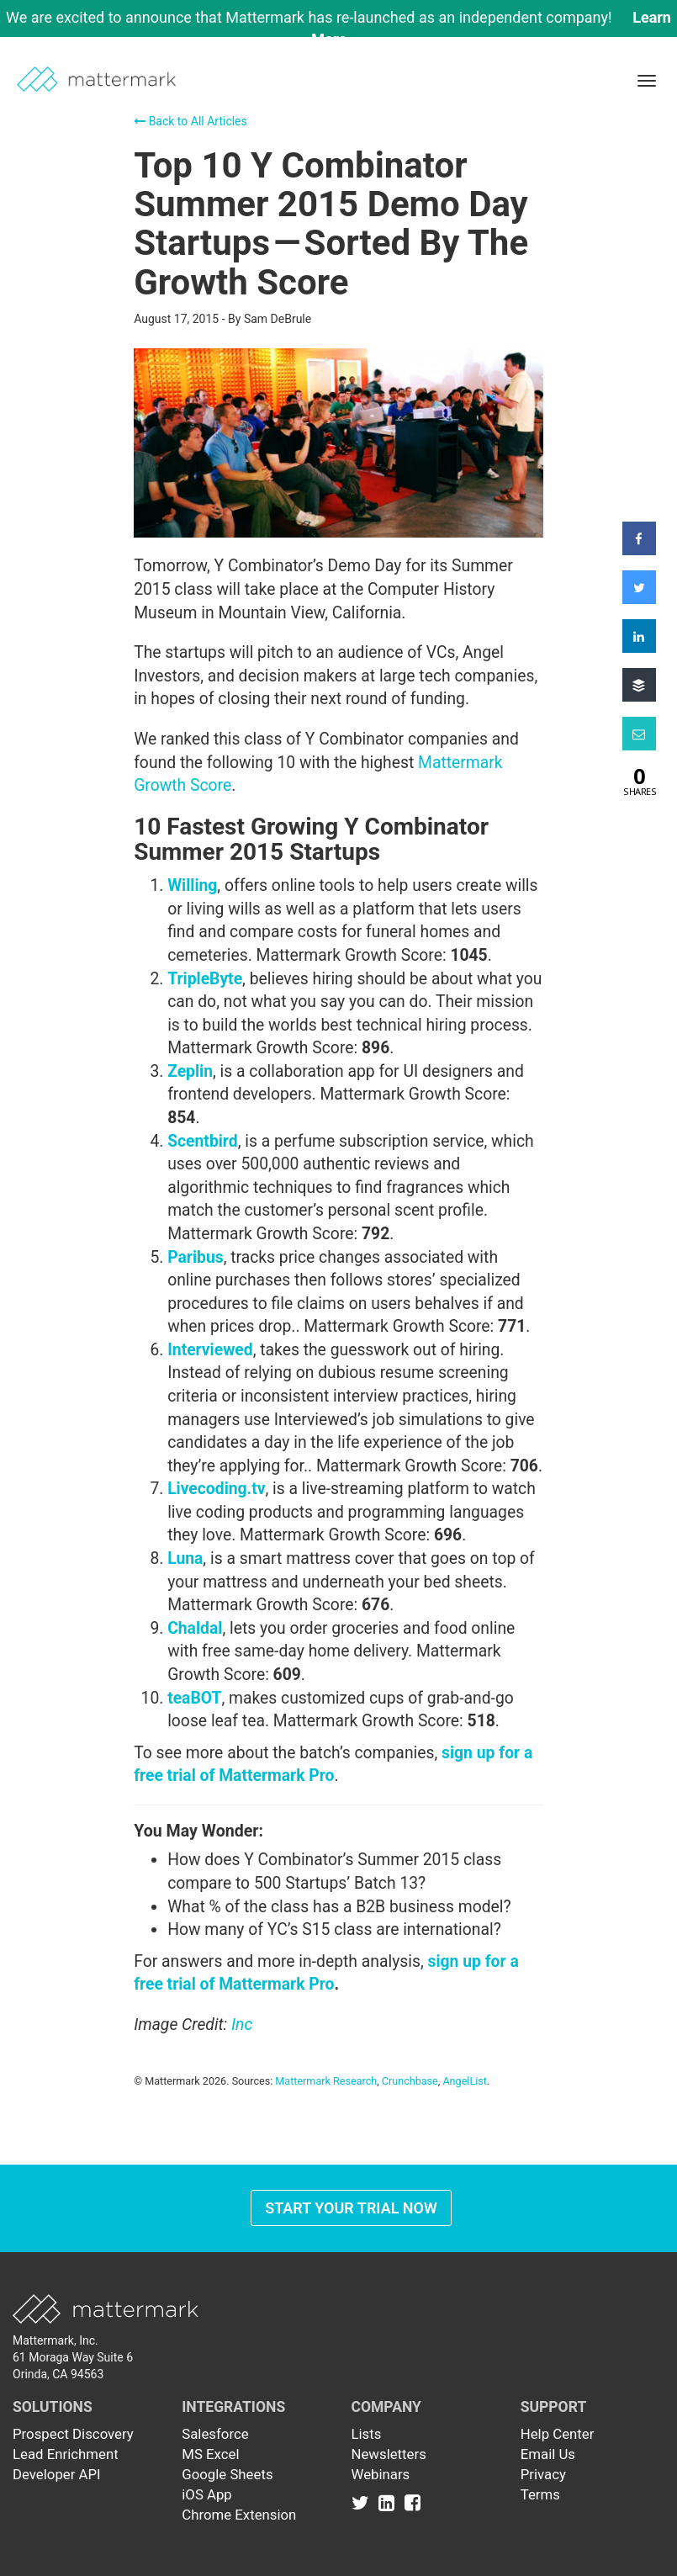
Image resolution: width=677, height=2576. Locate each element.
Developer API (57, 2474)
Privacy (543, 2474)
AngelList (464, 2081)
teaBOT (194, 1698)
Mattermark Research (326, 2081)
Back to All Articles (190, 121)
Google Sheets (227, 2474)
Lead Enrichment (66, 2454)
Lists (367, 2433)
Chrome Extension (239, 2514)
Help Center (558, 2433)
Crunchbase (410, 2081)
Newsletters (389, 2454)
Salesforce (215, 2433)
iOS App (207, 2494)
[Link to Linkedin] (389, 2502)
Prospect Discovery (73, 2433)
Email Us (548, 2454)
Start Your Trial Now (351, 2208)
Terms (540, 2494)
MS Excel (210, 2454)
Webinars (381, 2474)
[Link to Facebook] (412, 2502)
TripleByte (204, 979)
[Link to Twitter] (364, 2502)
